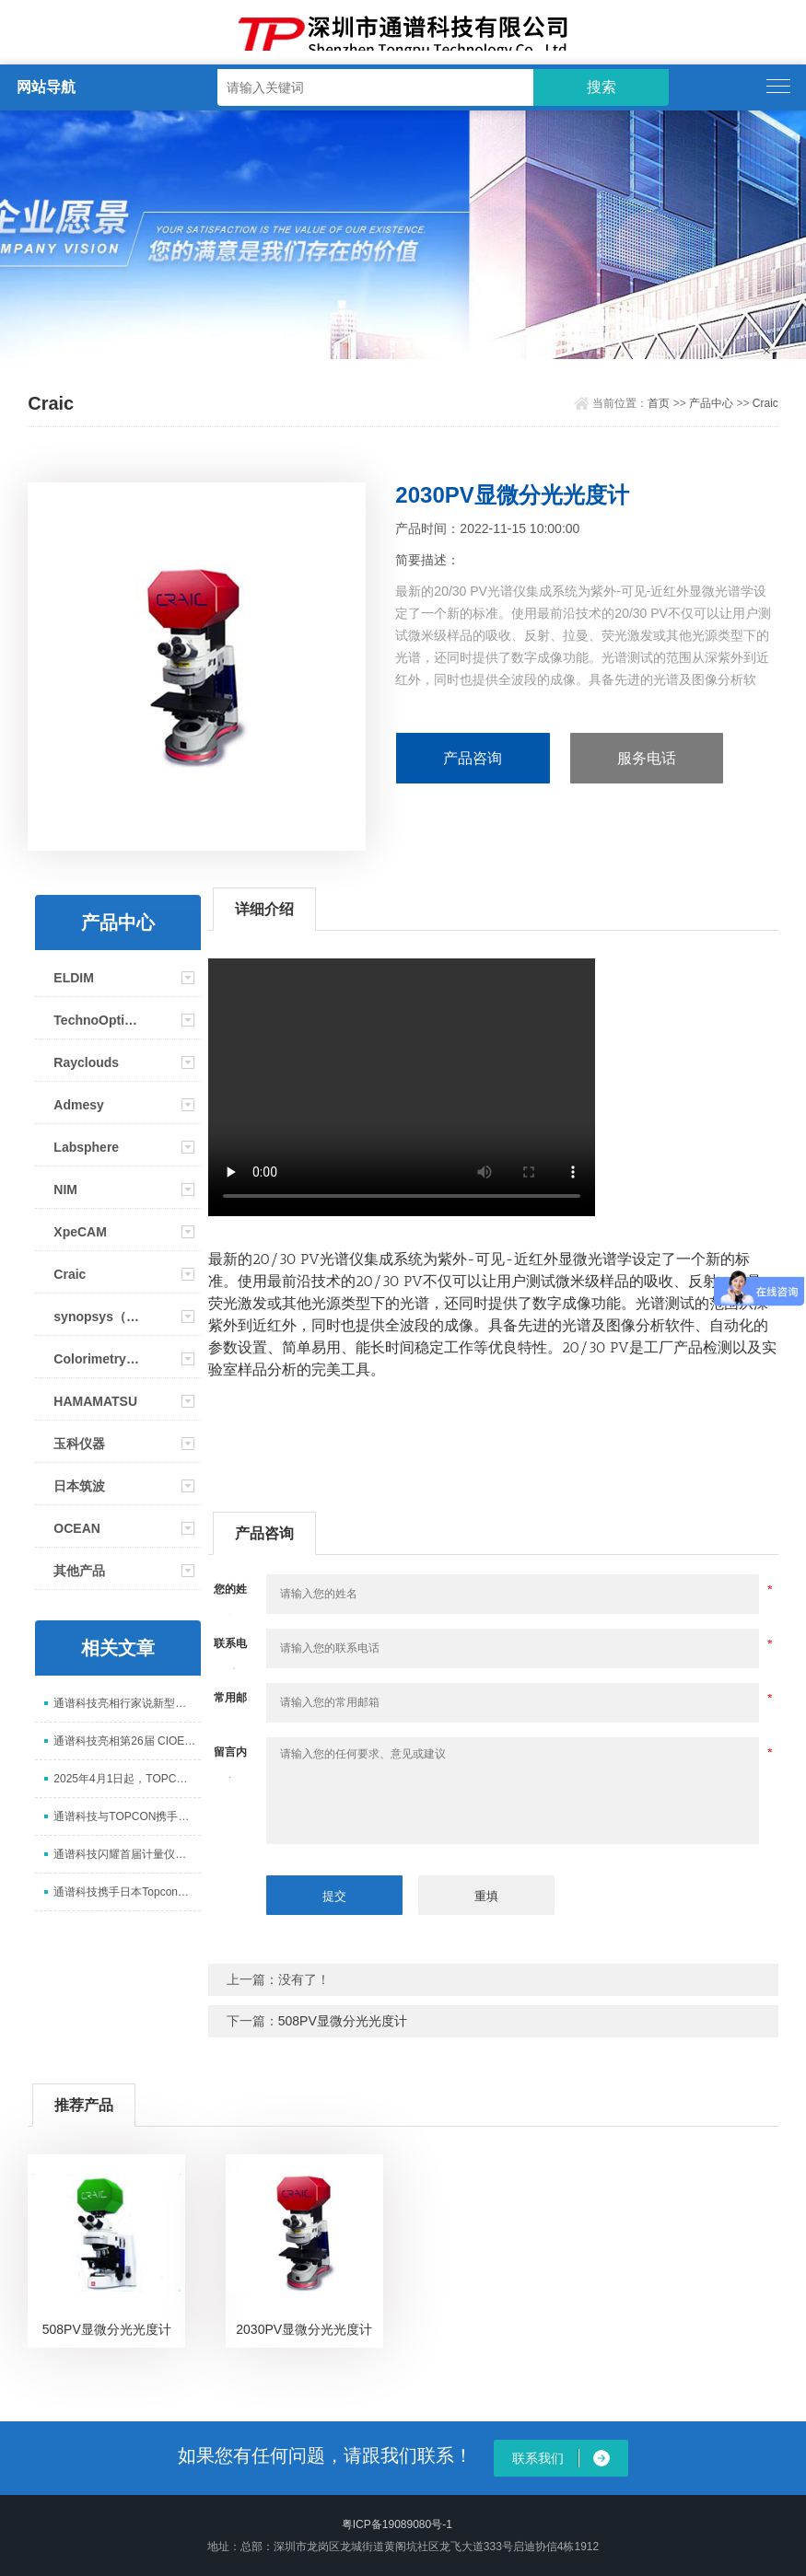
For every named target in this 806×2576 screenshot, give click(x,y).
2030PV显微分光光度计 (304, 2329)
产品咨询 (472, 758)
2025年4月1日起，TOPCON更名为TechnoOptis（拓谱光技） (126, 1778)
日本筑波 (79, 1486)
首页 (659, 403)
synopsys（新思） (97, 1316)
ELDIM (73, 977)
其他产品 (79, 1570)
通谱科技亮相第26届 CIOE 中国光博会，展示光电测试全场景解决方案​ (126, 1741)
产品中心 (711, 403)
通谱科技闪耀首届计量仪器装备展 (126, 1854)
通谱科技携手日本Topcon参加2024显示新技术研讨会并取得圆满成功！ (126, 1892)
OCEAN (76, 1528)
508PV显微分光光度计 (342, 2020)
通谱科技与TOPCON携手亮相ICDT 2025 (126, 1816)
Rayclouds (86, 1062)
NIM (65, 1189)
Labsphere (86, 1147)
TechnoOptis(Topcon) (97, 1020)
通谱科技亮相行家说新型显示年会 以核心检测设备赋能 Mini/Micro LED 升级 (126, 1703)
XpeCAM (80, 1231)
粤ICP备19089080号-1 (397, 2524)
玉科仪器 (79, 1443)
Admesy (78, 1104)
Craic (765, 403)
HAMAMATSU (95, 1401)
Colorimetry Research (97, 1359)
